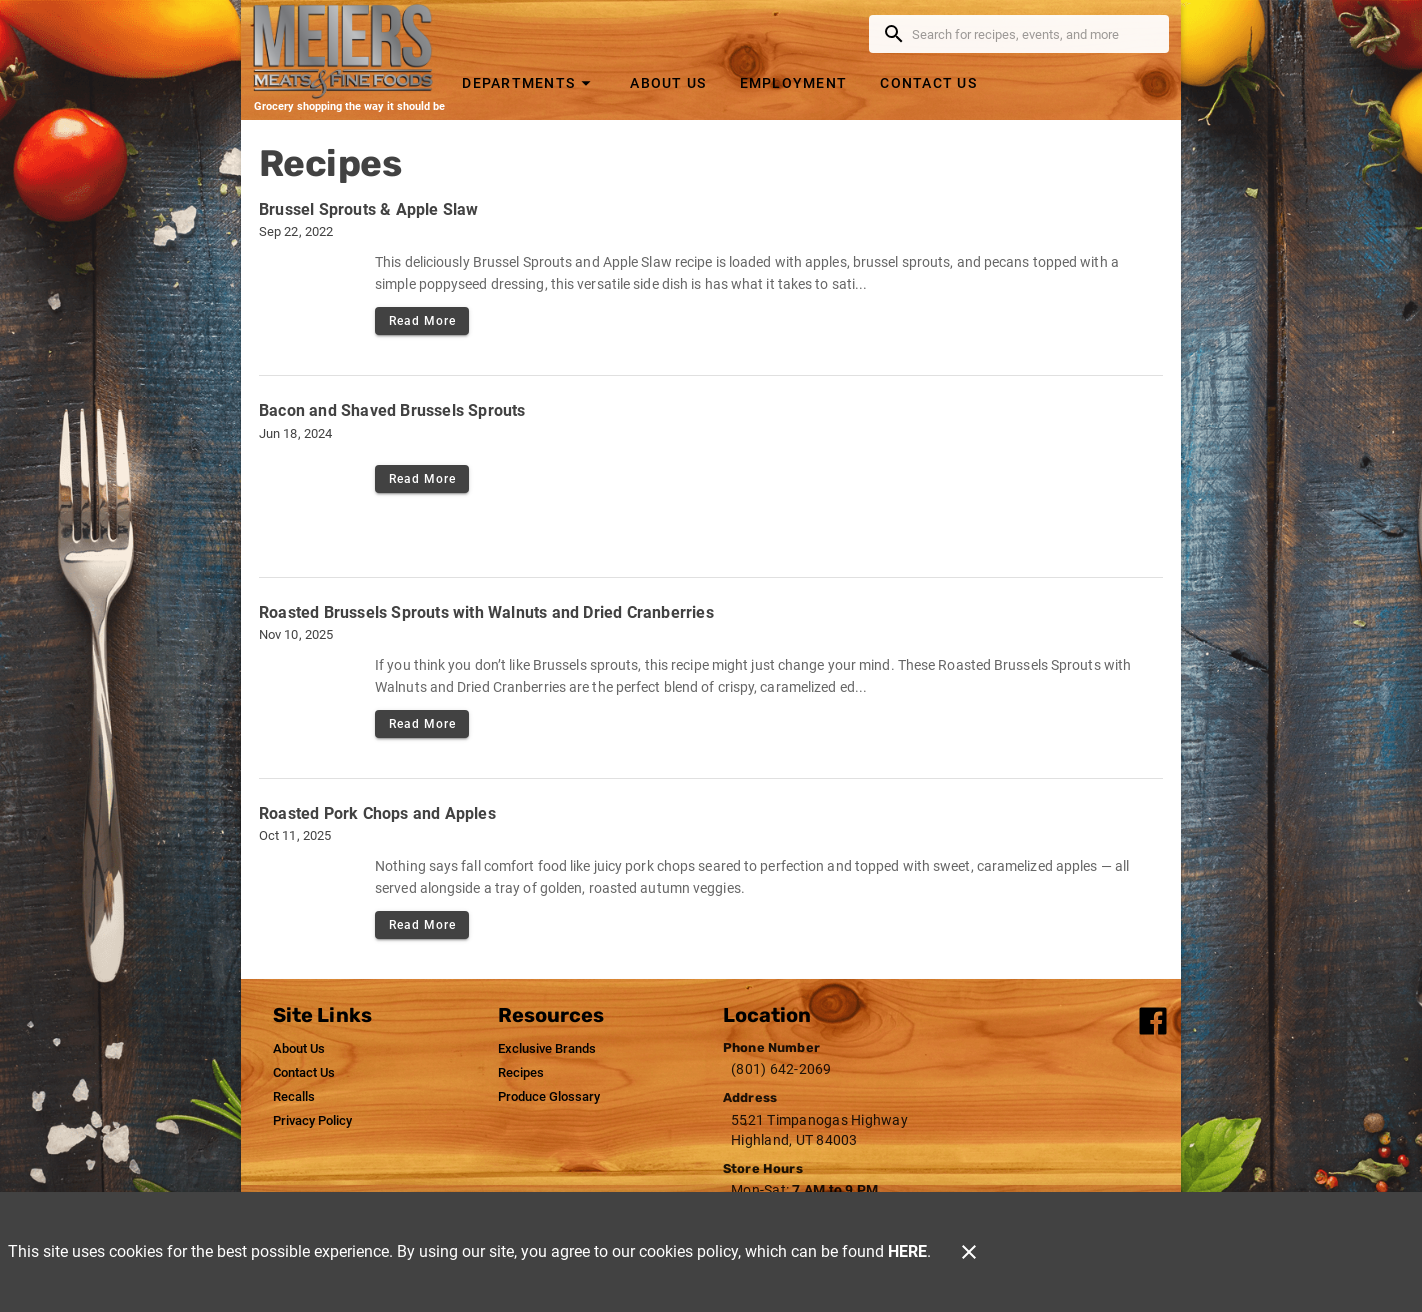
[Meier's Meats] (349, 51)
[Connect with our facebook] (1153, 1020)
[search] (1033, 34)
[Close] (969, 1252)
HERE (907, 1251)
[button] (529, 82)
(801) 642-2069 (781, 1069)
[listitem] (299, 1049)
